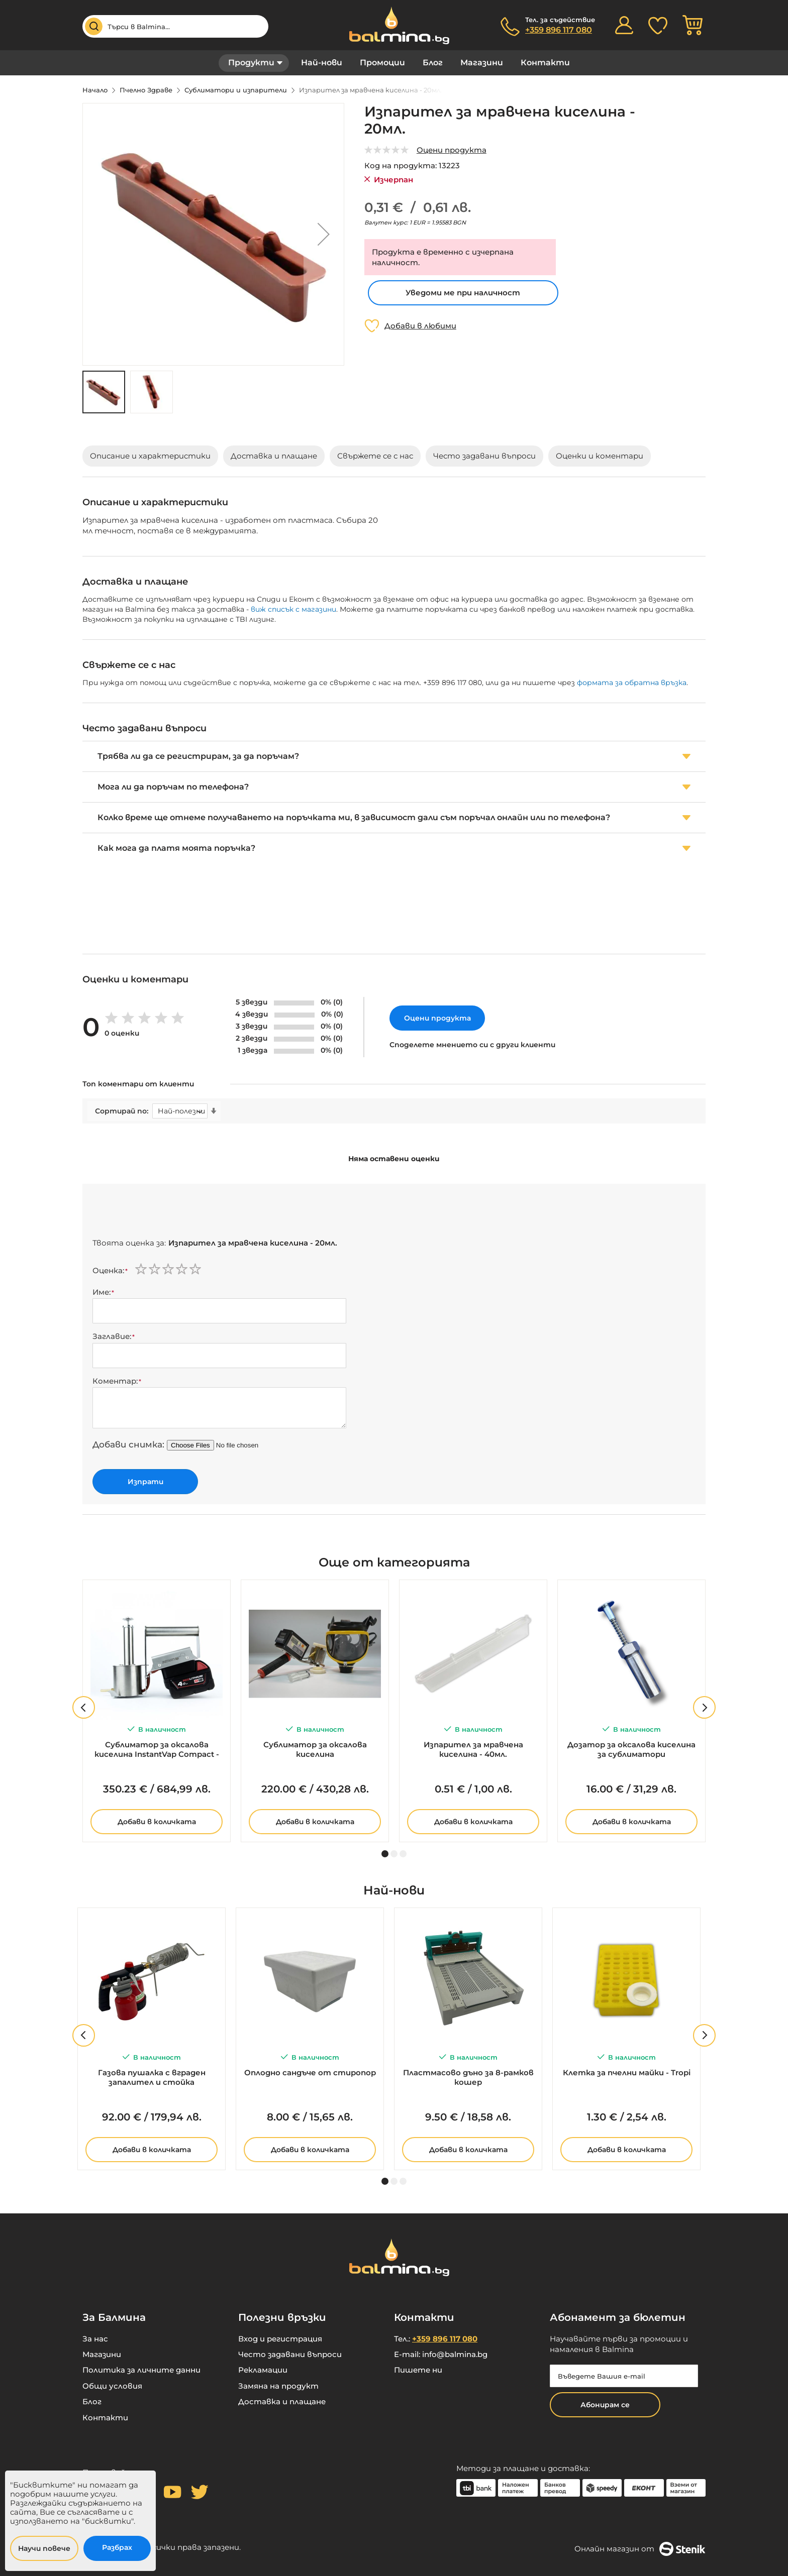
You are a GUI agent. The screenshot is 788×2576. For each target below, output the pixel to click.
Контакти (545, 62)
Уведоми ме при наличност (463, 292)
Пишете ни (418, 2370)
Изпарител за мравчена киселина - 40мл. (473, 1749)
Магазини (481, 62)
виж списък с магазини (293, 609)
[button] (324, 234)
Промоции (382, 62)
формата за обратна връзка (631, 682)
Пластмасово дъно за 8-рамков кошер (468, 2077)
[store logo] (394, 25)
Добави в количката (157, 1821)
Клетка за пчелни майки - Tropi (627, 2072)
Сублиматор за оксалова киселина (315, 1749)
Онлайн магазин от (640, 2549)
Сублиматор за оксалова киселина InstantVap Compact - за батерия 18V (156, 1750)
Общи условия (112, 2386)
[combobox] (175, 26)
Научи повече (44, 2548)
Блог (433, 62)
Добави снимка (127, 1444)
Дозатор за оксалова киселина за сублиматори (631, 1749)
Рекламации (262, 2370)
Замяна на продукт (278, 2386)
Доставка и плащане (282, 2401)
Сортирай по (121, 1111)
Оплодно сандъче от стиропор (310, 2072)
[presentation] (168, 1213)
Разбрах (117, 2547)
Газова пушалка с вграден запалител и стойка (152, 2077)
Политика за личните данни (141, 2370)
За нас (95, 2338)
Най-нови (321, 62)
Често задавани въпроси (290, 2354)
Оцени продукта (451, 150)
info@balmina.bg (454, 2354)
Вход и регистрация (280, 2338)
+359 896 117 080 (558, 30)
